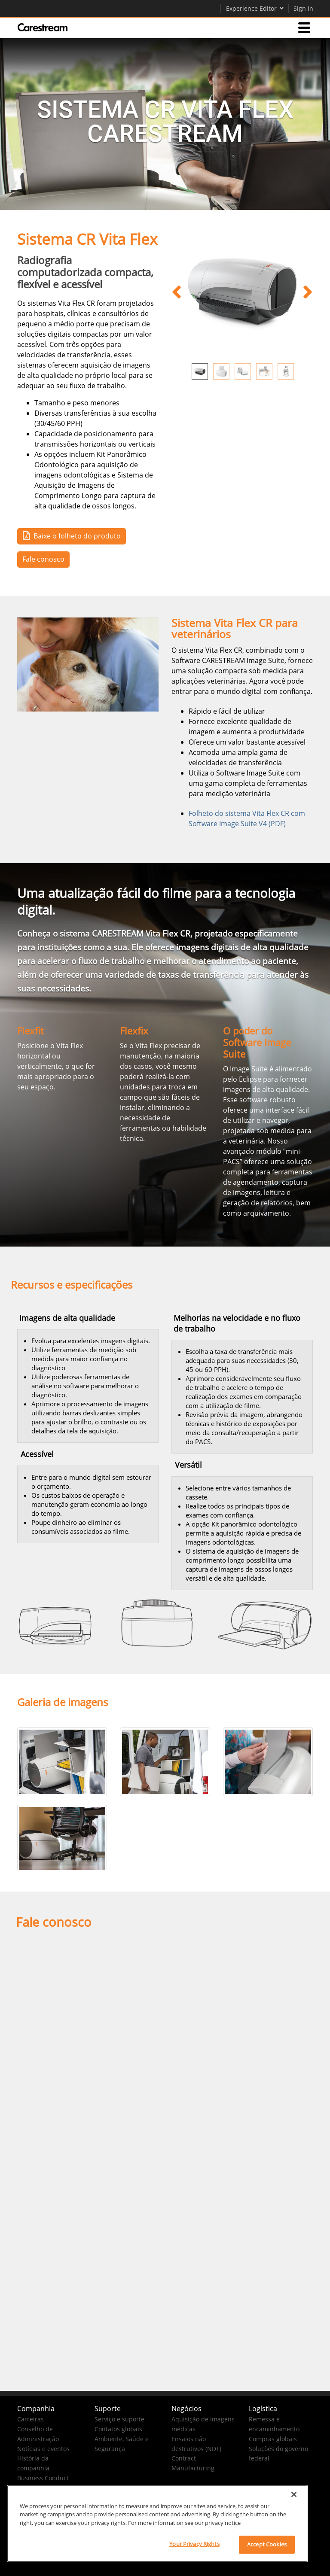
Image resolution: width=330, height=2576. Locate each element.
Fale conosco (43, 559)
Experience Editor (255, 8)
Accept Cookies (267, 2544)
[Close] (293, 2494)
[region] (157, 2523)
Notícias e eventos (43, 2449)
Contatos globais (118, 2429)
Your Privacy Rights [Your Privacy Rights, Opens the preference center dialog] (194, 2544)
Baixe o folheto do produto (71, 536)
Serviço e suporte (119, 2419)
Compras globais (273, 2439)
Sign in (303, 8)
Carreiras (30, 2419)
